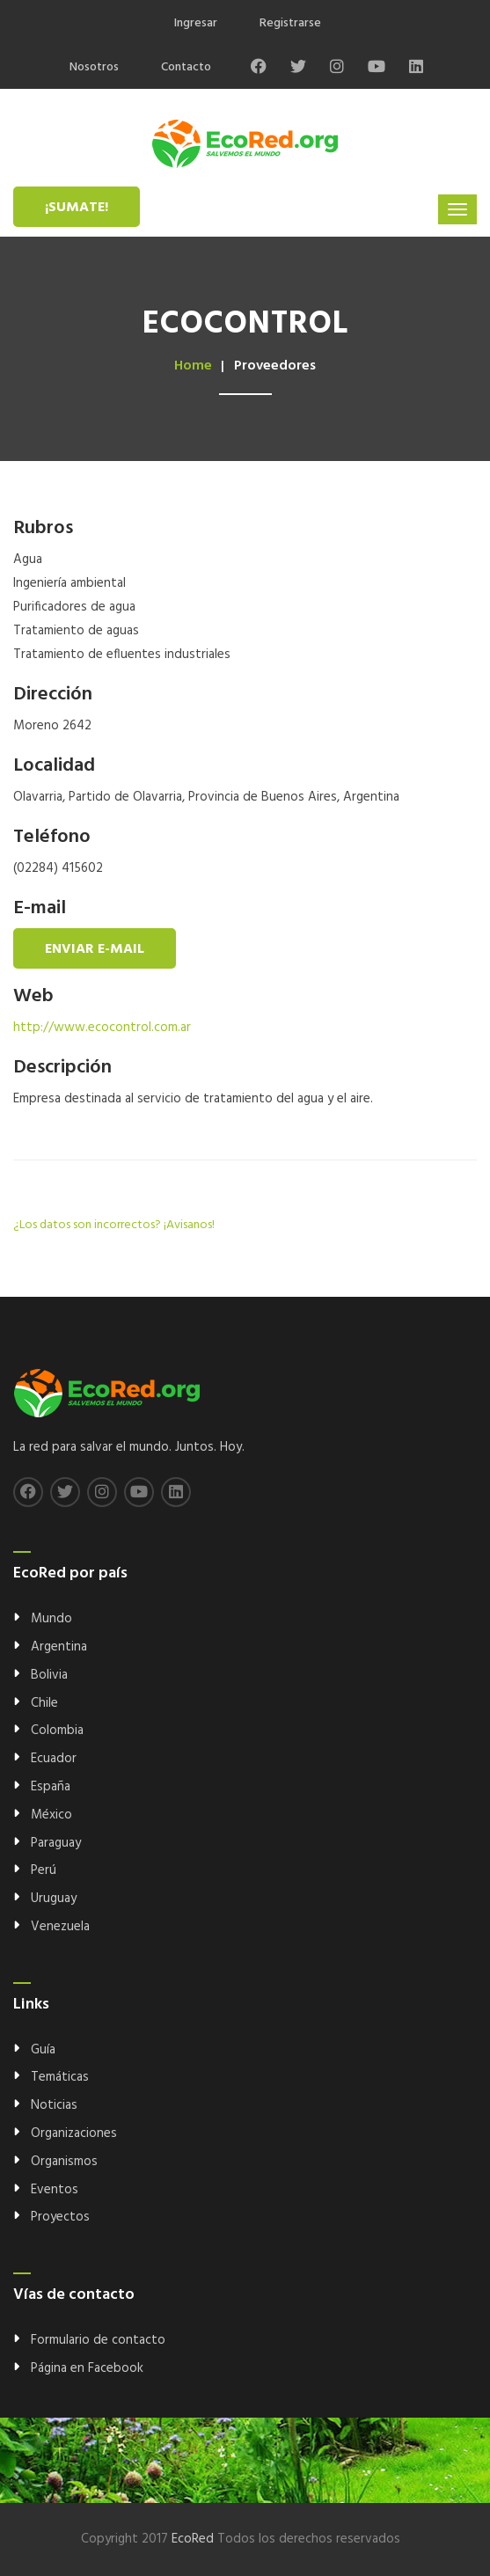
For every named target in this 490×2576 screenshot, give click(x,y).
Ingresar (195, 23)
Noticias (54, 2105)
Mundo (51, 1618)
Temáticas (60, 2077)
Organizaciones (74, 2133)
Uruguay (54, 1898)
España (50, 1786)
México (51, 1815)
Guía (43, 2049)
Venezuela (60, 1926)
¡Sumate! (76, 207)
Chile (44, 1703)
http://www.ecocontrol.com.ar (102, 1027)
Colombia (57, 1730)
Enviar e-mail (94, 949)
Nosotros (94, 67)
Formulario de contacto (98, 2340)
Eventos (54, 2189)
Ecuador (54, 1758)
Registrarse (290, 23)
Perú (43, 1870)
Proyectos (60, 2217)
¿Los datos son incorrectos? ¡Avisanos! (114, 1225)
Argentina (59, 1647)
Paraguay (56, 1843)
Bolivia (49, 1675)
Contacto (186, 67)
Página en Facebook (87, 2368)
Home (193, 366)
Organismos (64, 2161)
